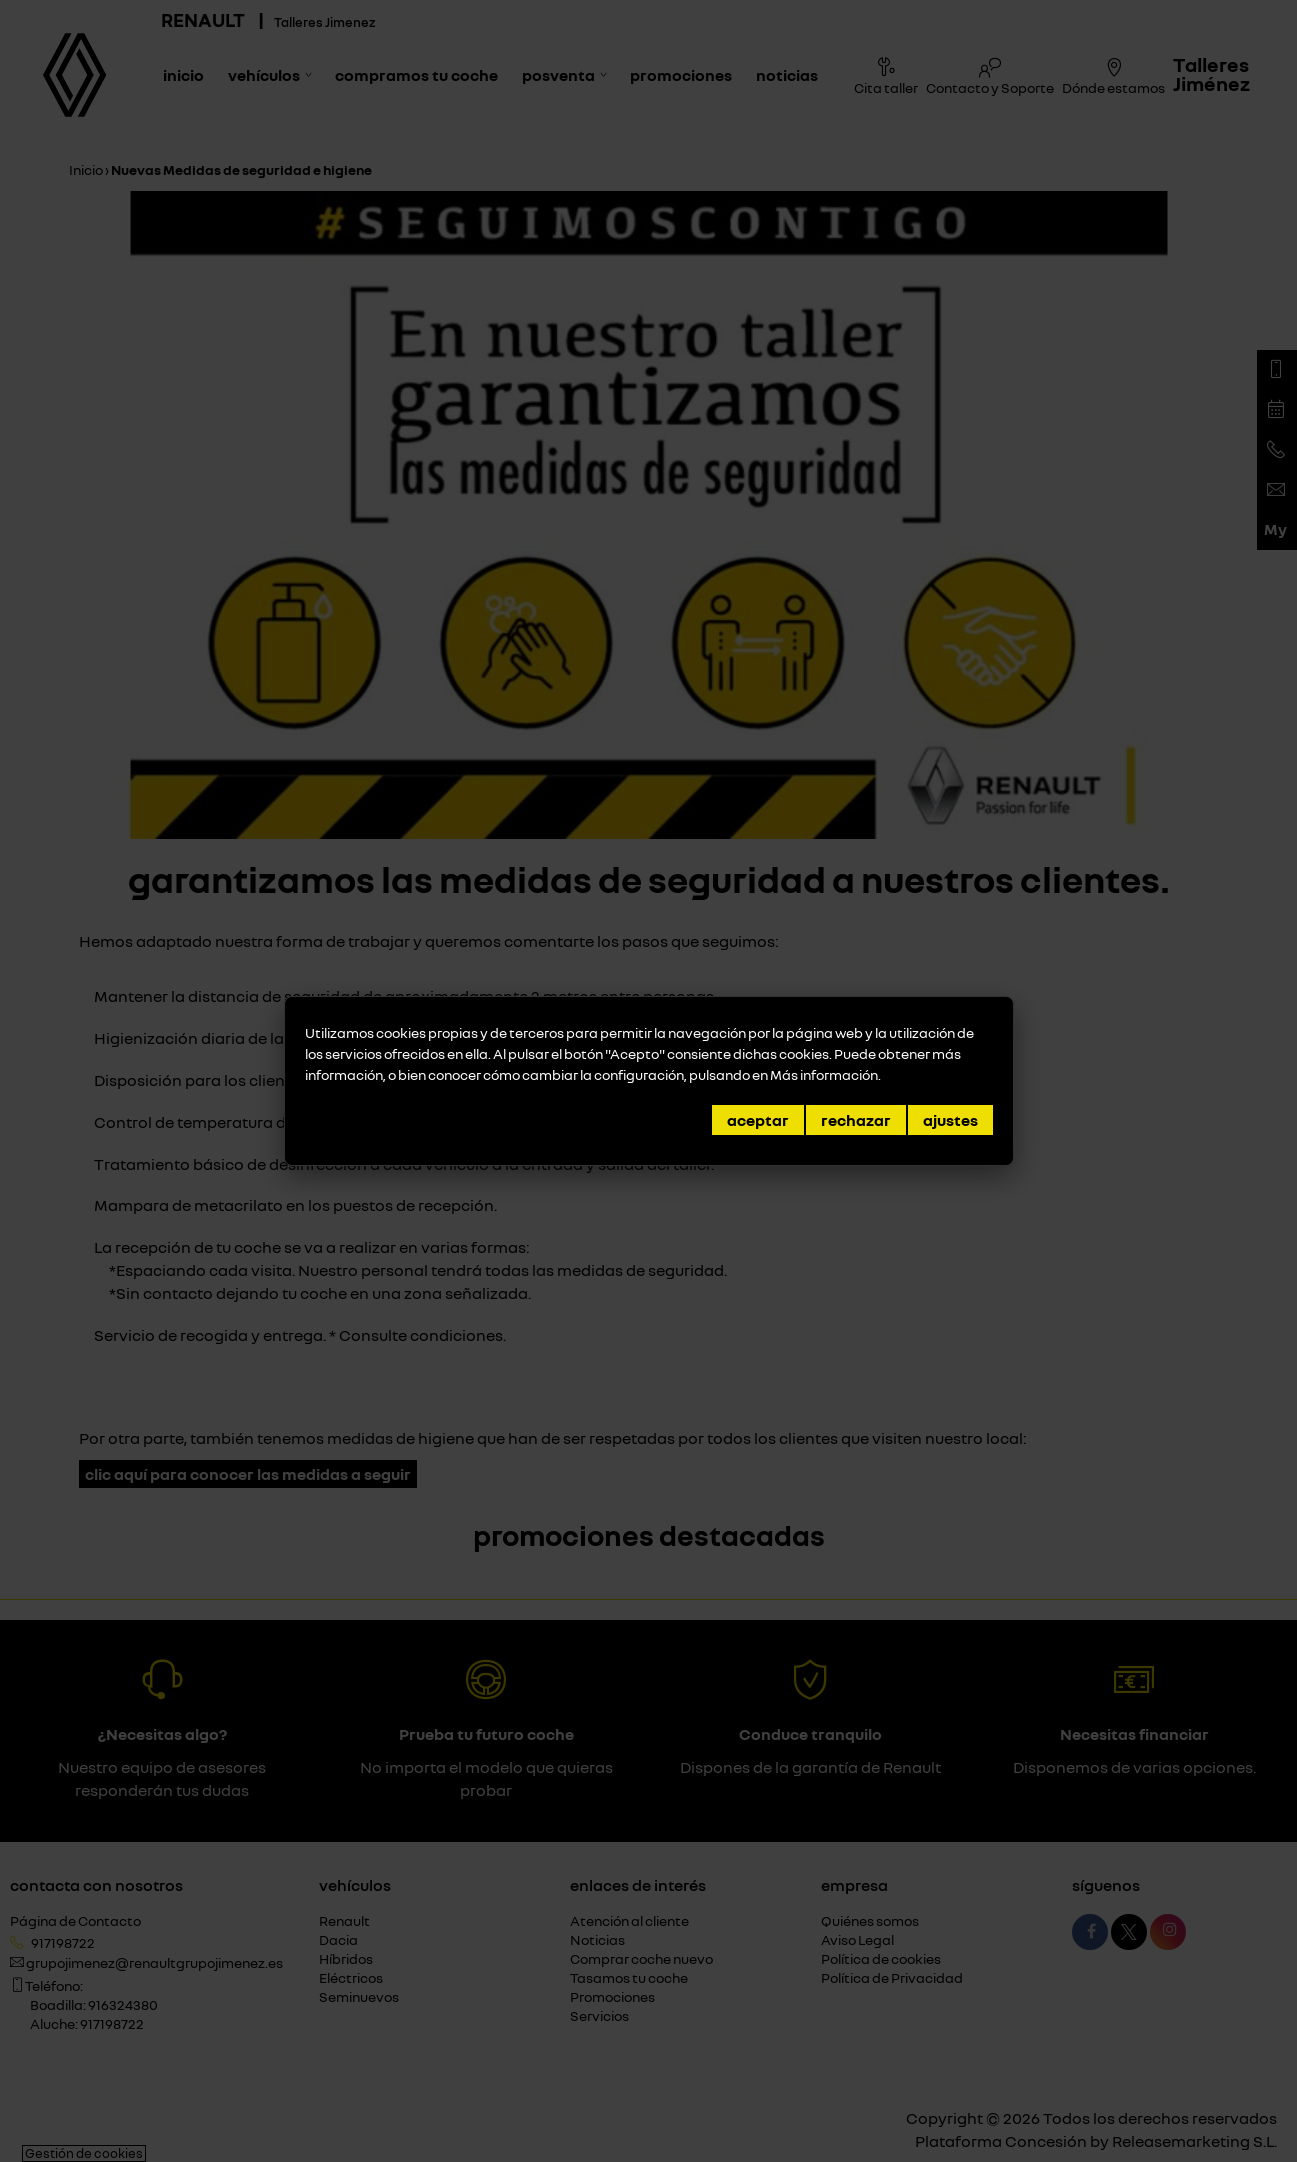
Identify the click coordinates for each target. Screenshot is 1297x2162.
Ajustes (950, 1120)
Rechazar (856, 1120)
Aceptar (758, 1120)
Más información (824, 1074)
